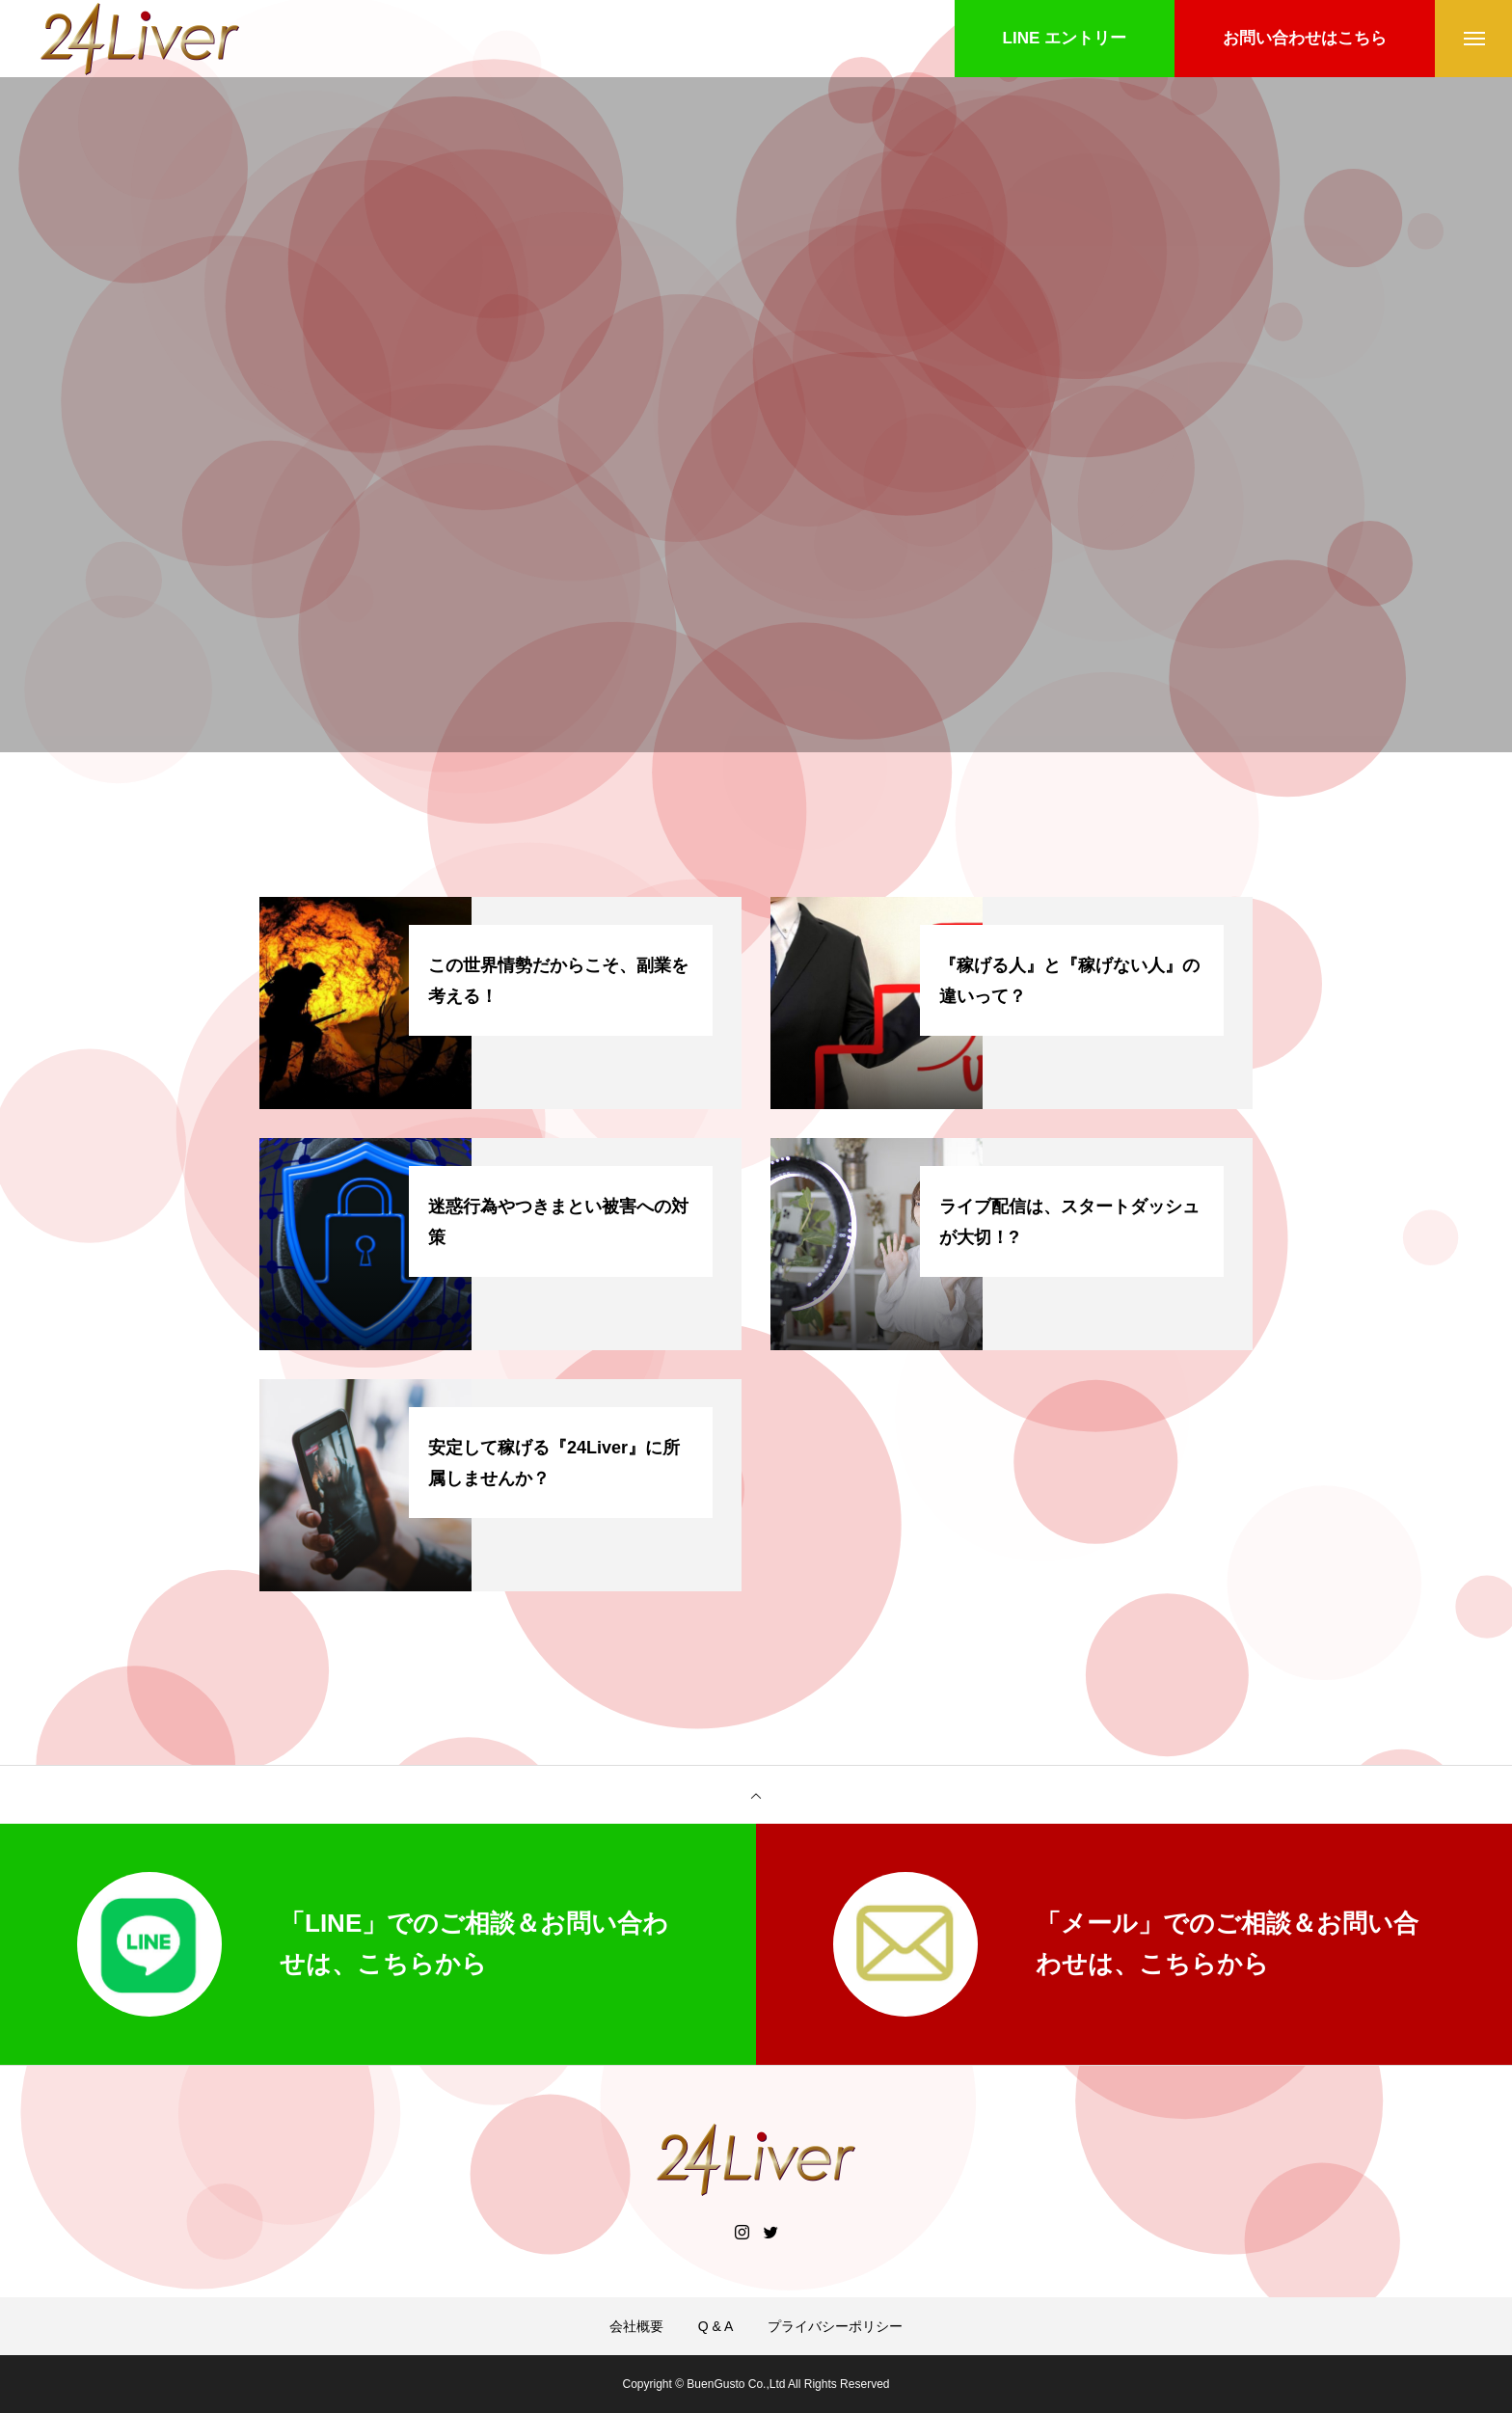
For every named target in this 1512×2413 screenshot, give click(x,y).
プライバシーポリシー (835, 2326)
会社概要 (636, 2326)
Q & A (716, 2326)
